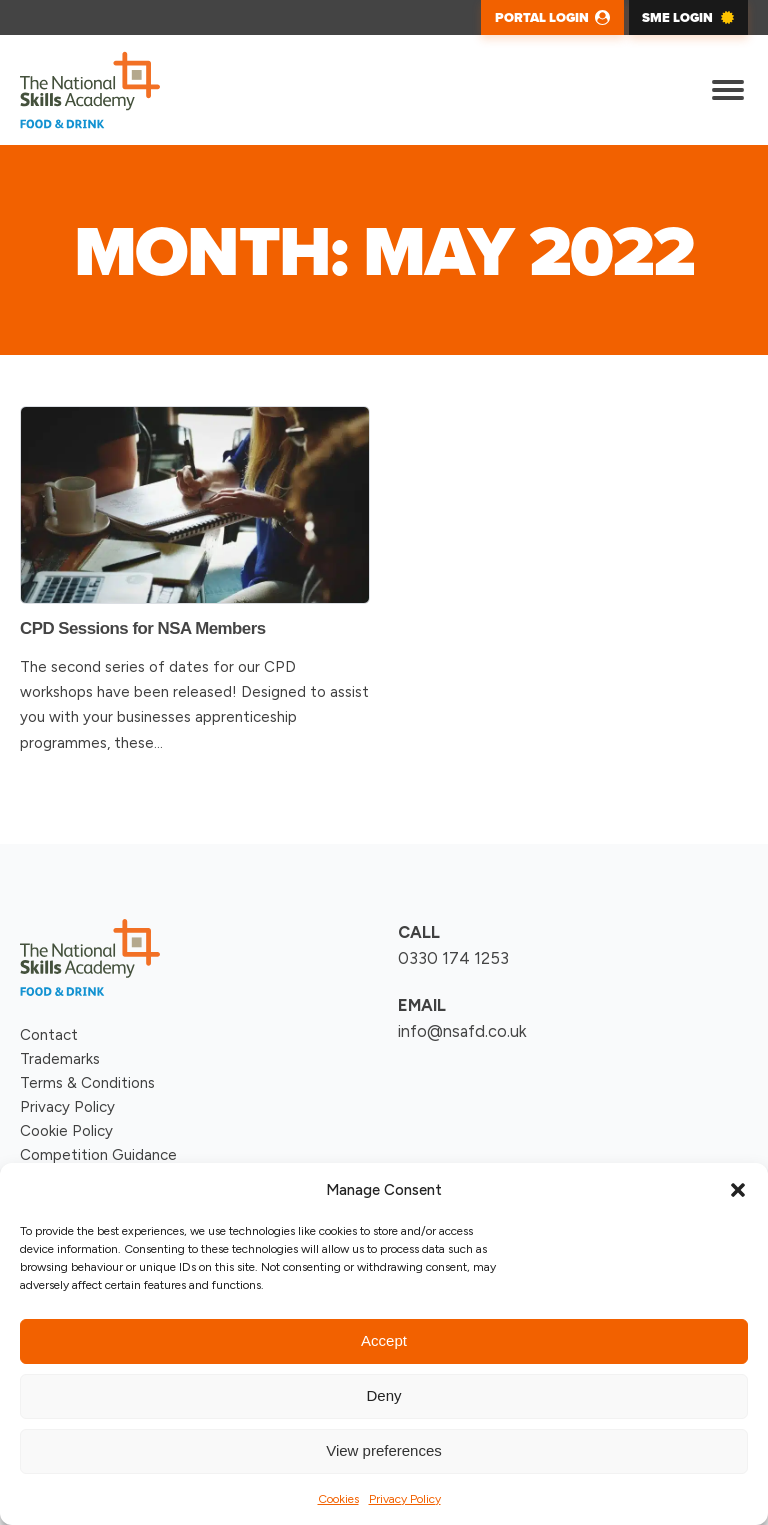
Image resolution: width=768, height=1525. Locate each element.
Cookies (338, 1499)
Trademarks (60, 1059)
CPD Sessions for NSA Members (143, 628)
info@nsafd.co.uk (462, 1031)
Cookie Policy (66, 1131)
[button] (738, 1190)
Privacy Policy (405, 1499)
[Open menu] (728, 90)
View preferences (384, 1450)
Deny (383, 1395)
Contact (49, 1035)
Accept (384, 1340)
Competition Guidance (98, 1155)
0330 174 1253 (453, 958)
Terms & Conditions (87, 1083)
